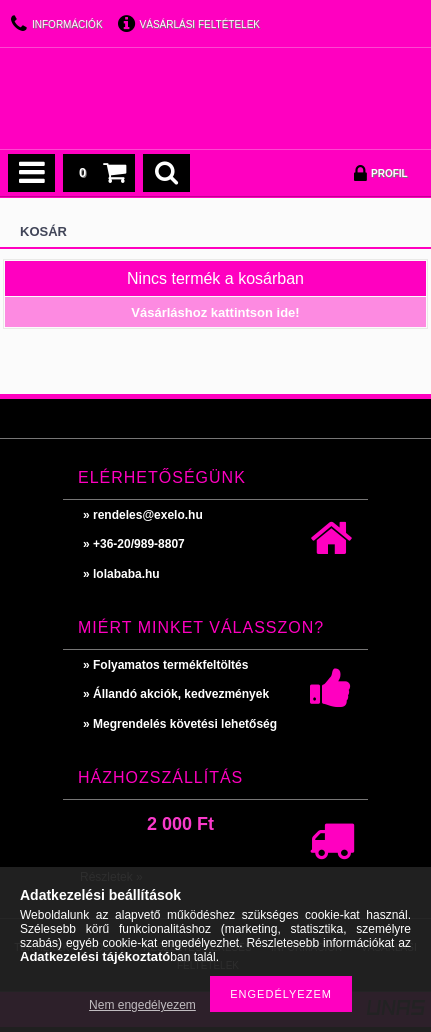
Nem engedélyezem (142, 1005)
